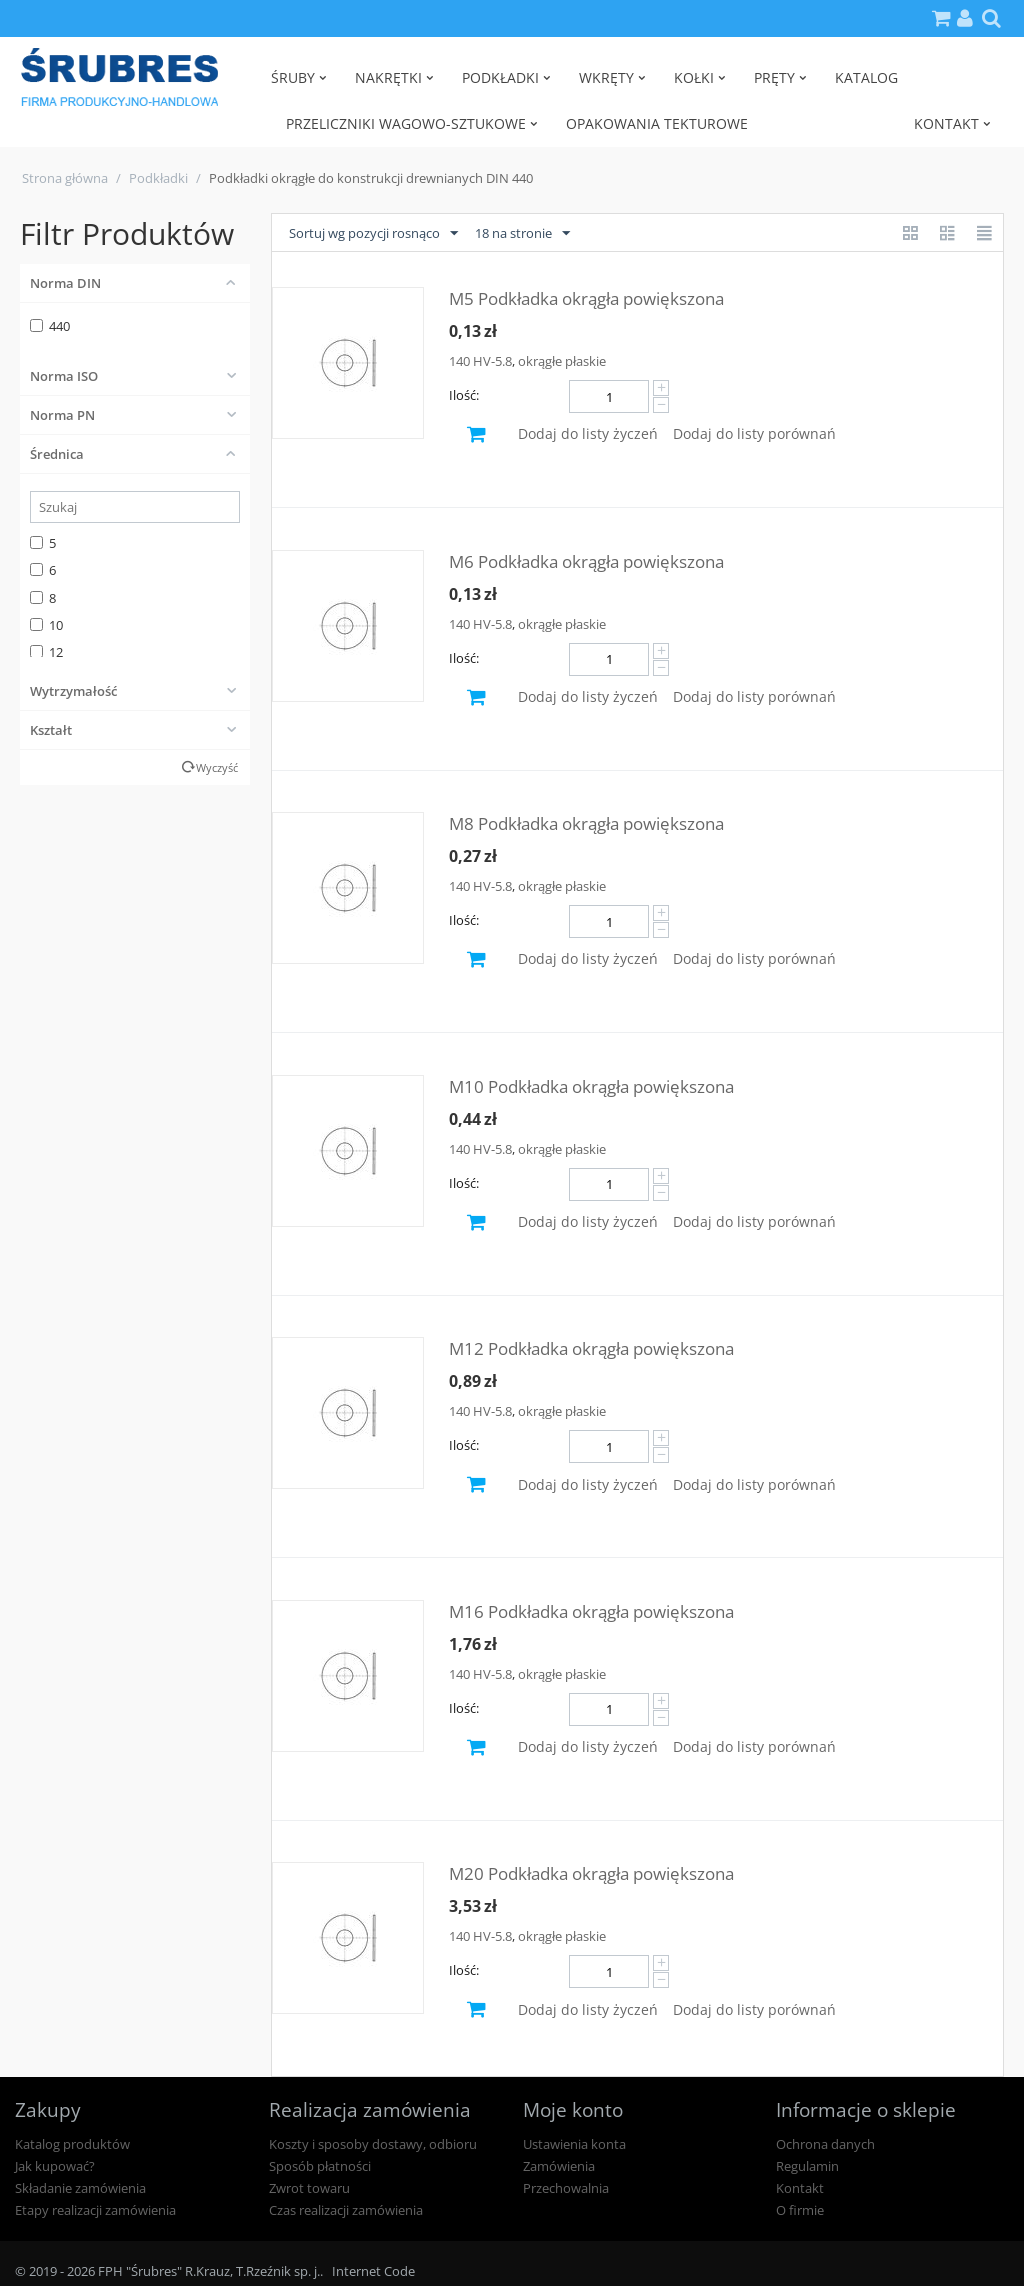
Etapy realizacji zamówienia (95, 2210)
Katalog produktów (72, 2144)
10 (46, 625)
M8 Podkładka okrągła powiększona (586, 823)
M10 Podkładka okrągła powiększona (591, 1086)
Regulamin (807, 2166)
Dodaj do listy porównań (754, 433)
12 (46, 652)
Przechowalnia (566, 2188)
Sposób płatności (320, 2166)
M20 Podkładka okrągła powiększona (591, 1873)
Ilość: (464, 395)
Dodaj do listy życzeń (588, 433)
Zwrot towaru (309, 2188)
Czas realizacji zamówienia (346, 2210)
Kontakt (800, 2188)
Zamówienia (559, 2166)
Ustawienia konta (574, 2144)
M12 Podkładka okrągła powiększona (591, 1348)
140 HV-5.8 (480, 361)
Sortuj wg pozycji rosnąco (373, 234)
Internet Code (373, 2271)
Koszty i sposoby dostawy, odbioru (373, 2144)
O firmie (800, 2210)
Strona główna (65, 178)
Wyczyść (217, 767)
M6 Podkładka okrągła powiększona (586, 561)
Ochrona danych (825, 2144)
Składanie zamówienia (80, 2188)
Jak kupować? (55, 2166)
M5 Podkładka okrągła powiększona (586, 298)
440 (50, 326)
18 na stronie (522, 234)
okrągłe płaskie (562, 361)
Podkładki (158, 178)
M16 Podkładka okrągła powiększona (591, 1611)
